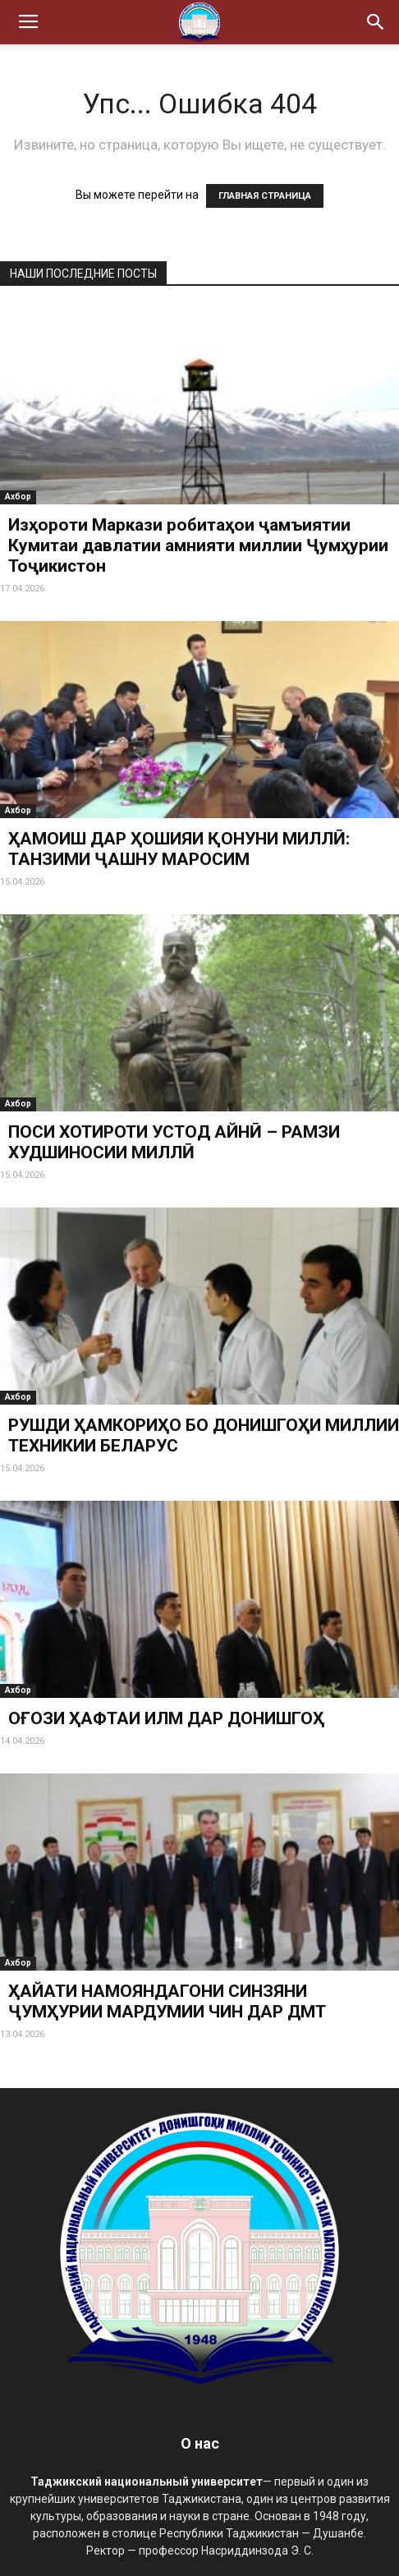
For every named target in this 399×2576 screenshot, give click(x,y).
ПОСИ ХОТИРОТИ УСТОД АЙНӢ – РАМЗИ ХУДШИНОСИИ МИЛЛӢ (174, 1142)
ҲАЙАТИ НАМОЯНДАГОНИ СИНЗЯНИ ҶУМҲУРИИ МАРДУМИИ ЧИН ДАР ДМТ (167, 2001)
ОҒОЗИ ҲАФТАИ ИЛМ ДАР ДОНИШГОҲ (166, 1718)
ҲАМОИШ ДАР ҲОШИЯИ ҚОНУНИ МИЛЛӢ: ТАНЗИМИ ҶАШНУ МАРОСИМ (179, 849)
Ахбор (18, 496)
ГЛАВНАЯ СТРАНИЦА (264, 196)
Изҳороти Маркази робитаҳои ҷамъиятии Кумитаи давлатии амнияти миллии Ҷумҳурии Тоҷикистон (198, 545)
